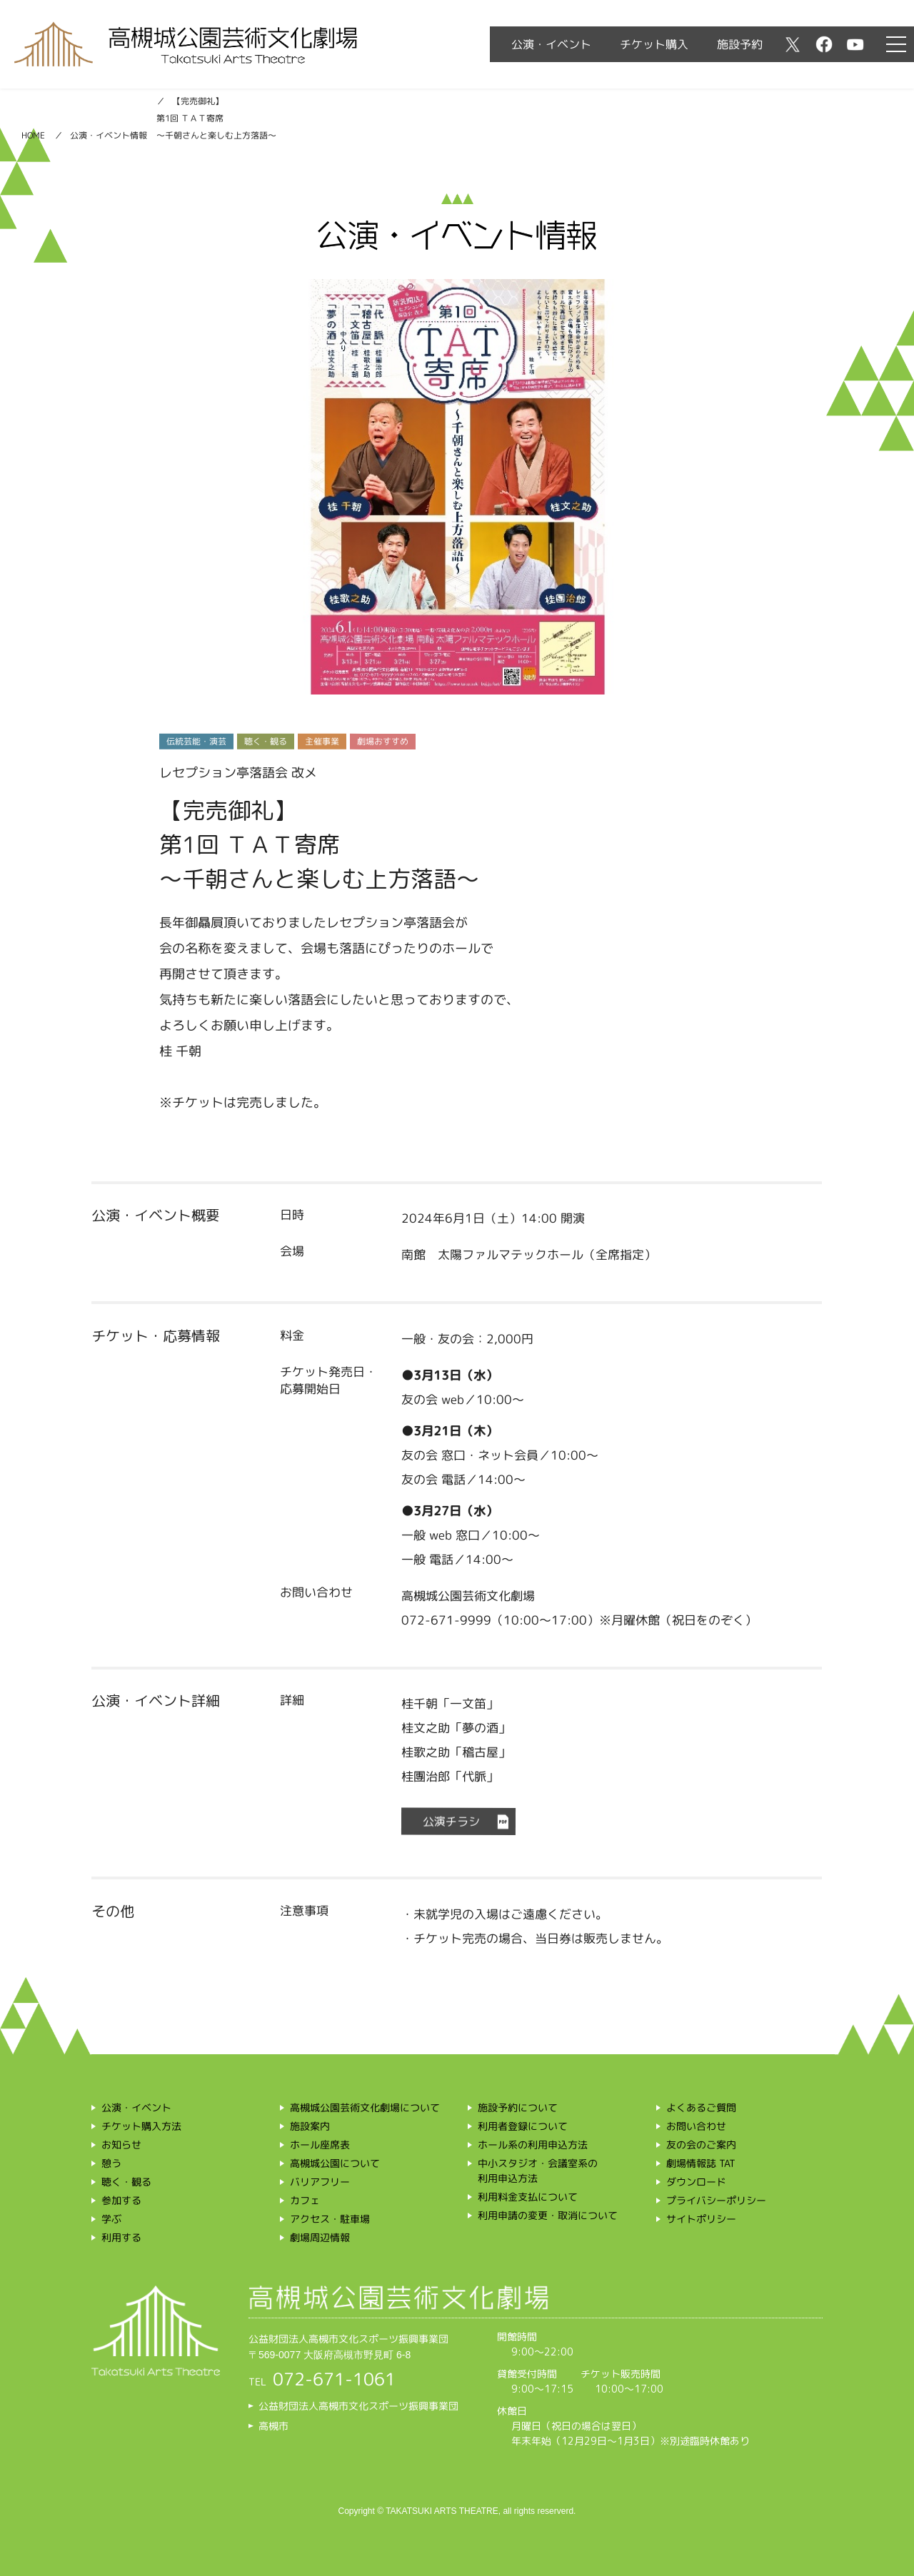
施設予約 (740, 44)
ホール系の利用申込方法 (533, 2144)
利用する (121, 2237)
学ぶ (111, 2219)
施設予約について (518, 2107)
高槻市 (273, 2425)
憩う (111, 2163)
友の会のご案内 (701, 2144)
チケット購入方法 (141, 2126)
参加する (121, 2200)
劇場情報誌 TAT (700, 2163)
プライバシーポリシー (716, 2200)
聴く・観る (126, 2181)
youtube (855, 44)
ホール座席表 (320, 2144)
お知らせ (121, 2144)
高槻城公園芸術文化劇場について (365, 2107)
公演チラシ (451, 1821)
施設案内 (310, 2126)
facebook (824, 44)
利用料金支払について (528, 2196)
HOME (33, 135)
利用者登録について (523, 2126)
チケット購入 (654, 44)
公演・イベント (551, 44)
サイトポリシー (701, 2219)
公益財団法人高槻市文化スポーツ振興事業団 (358, 2405)
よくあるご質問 (701, 2107)
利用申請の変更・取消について (548, 2215)
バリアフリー (320, 2181)
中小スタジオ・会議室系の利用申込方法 (538, 2170)
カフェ (305, 2200)
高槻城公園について (335, 2163)
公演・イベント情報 (108, 135)
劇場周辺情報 (320, 2237)
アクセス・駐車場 (330, 2219)
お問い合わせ (696, 2126)
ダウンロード (696, 2181)
